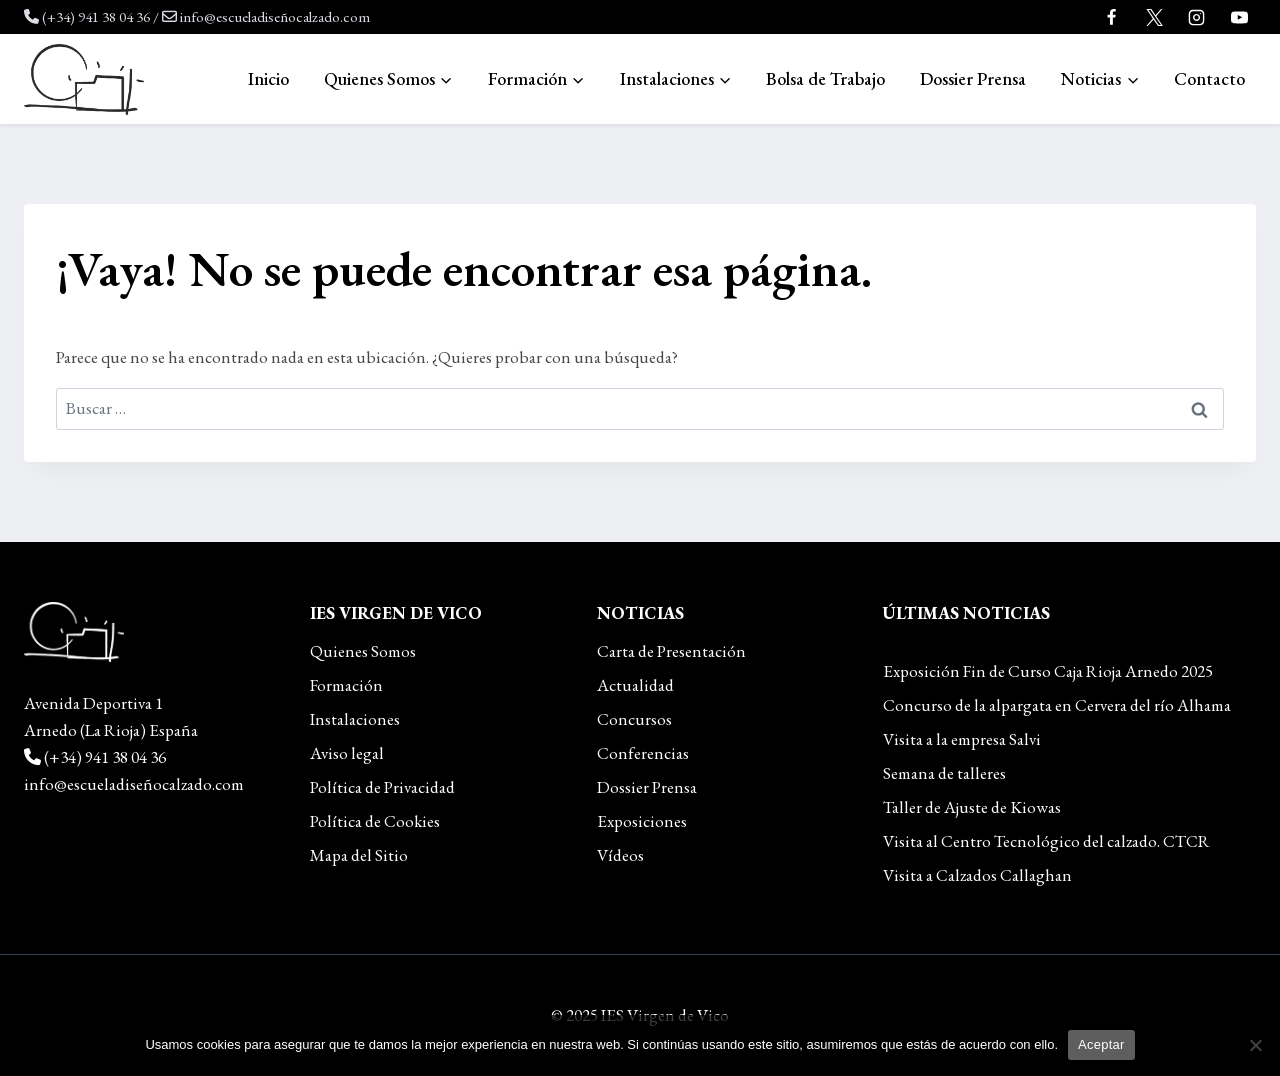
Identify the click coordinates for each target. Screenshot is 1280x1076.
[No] (1255, 1045)
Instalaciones (355, 719)
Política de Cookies (375, 821)
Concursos (634, 719)
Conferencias (643, 753)
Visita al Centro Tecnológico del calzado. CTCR (1046, 841)
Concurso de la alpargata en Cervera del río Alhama (1057, 705)
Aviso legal (347, 753)
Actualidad (635, 685)
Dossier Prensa (973, 78)
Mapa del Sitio (359, 855)
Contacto (1209, 78)
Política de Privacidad (382, 787)
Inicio (268, 78)
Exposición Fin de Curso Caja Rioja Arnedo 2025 (1048, 671)
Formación (346, 685)
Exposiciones (642, 821)
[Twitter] (1154, 17)
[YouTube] (1239, 17)
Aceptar (1101, 1044)
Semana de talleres (944, 773)
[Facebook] (1112, 17)
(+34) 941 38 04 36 (96, 16)
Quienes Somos (363, 651)
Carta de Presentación (671, 651)
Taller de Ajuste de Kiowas (972, 807)
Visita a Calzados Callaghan (977, 875)
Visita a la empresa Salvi (962, 739)
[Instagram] (1197, 17)
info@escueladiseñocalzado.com (275, 16)
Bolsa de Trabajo (825, 78)
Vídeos (620, 855)
